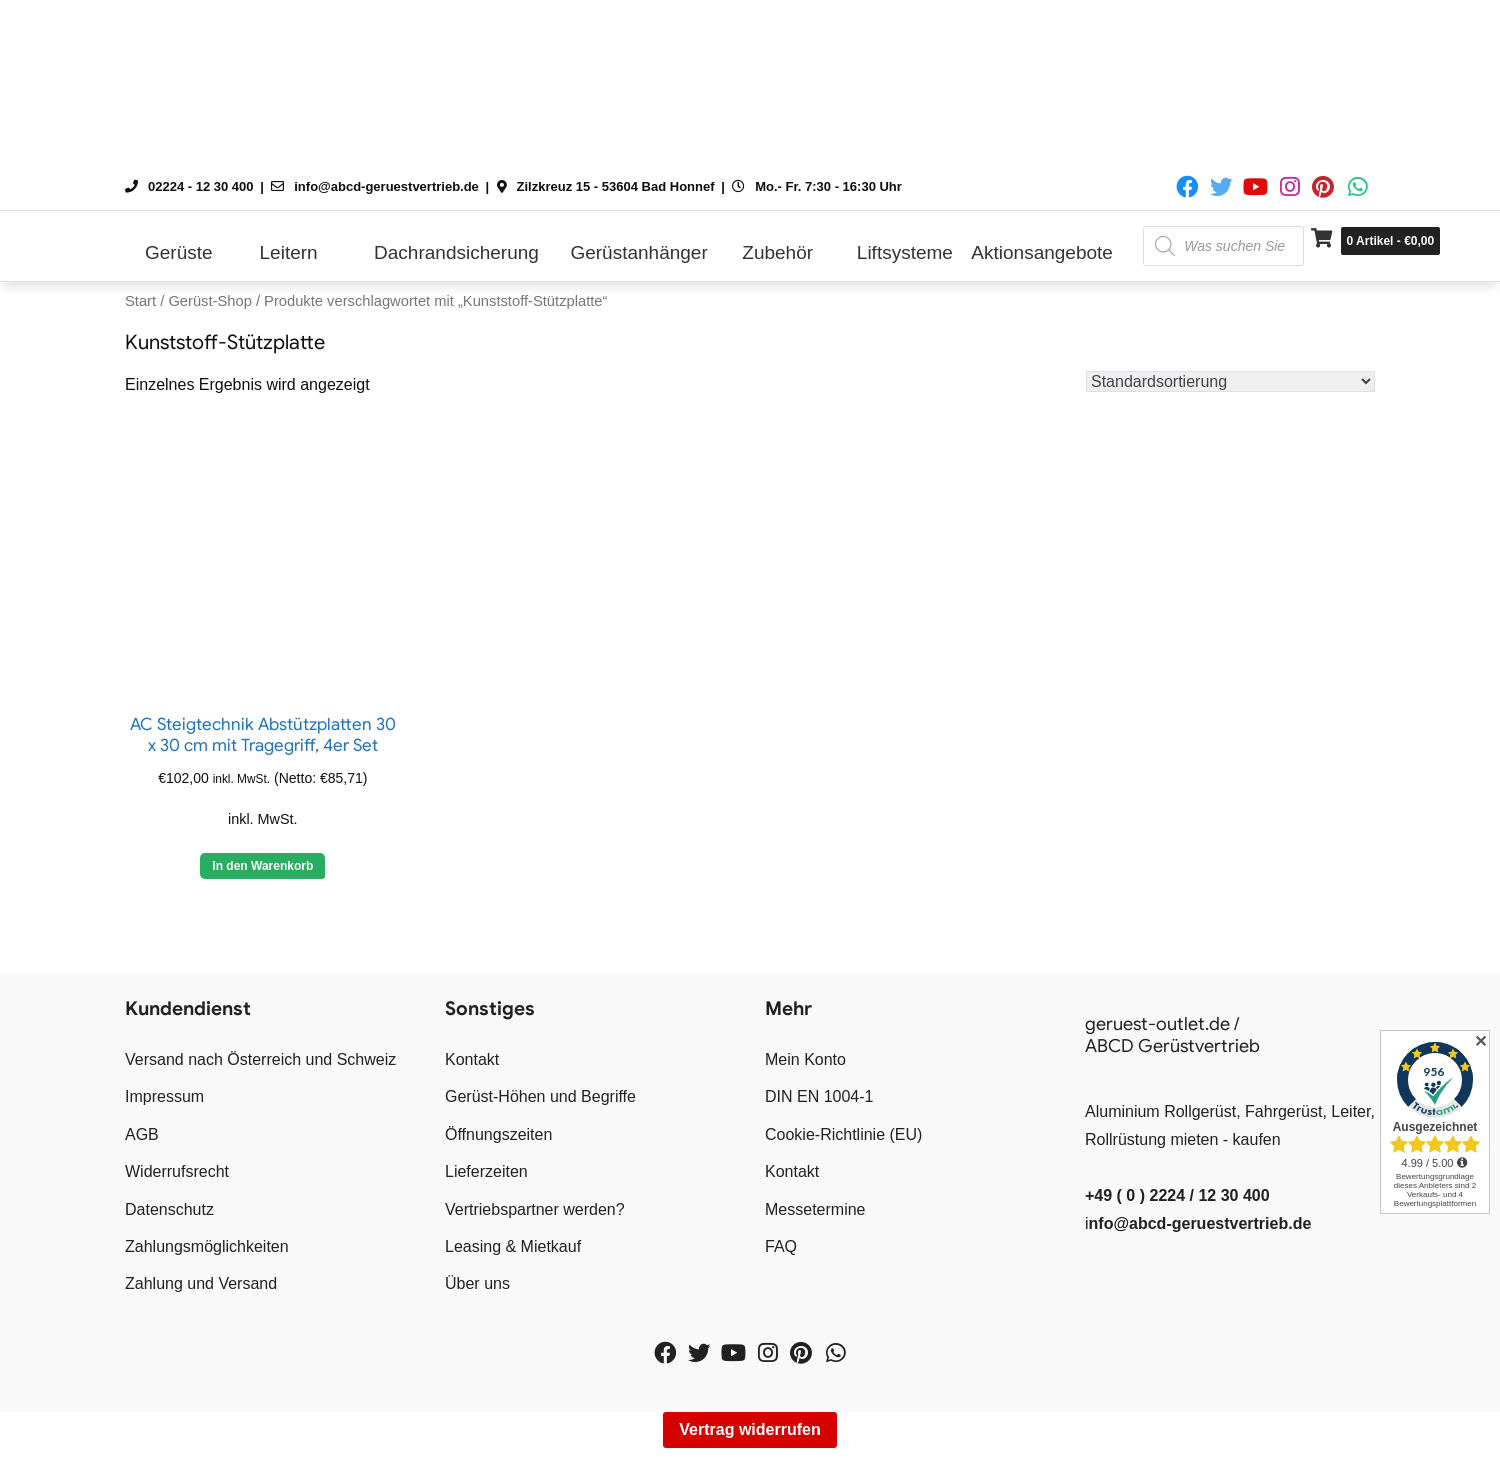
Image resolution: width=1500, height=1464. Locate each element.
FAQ (781, 1246)
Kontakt (472, 1059)
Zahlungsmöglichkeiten (207, 1246)
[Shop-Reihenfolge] (1230, 381)
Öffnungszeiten (498, 1134)
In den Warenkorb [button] (262, 866)
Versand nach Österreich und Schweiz (260, 1059)
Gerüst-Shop (209, 301)
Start (140, 301)
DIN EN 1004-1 (819, 1096)
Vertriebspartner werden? (535, 1209)
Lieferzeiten (486, 1171)
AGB (142, 1134)
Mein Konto (805, 1059)
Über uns (477, 1283)
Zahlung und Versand (201, 1283)
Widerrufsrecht (177, 1171)
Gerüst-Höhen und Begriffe (540, 1096)
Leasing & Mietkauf (513, 1246)
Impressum (164, 1096)
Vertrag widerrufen (749, 1429)
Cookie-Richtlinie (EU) (843, 1134)
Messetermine (815, 1209)
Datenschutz (169, 1209)
